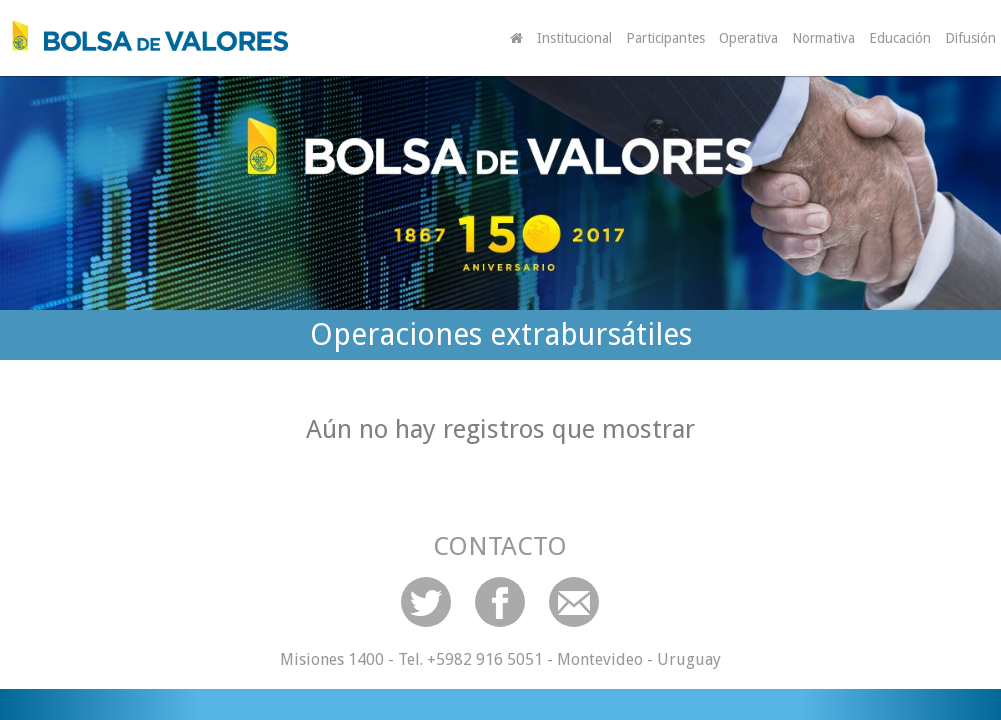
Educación (900, 38)
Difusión (970, 38)
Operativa (748, 38)
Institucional (574, 38)
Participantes (665, 38)
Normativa (823, 38)
